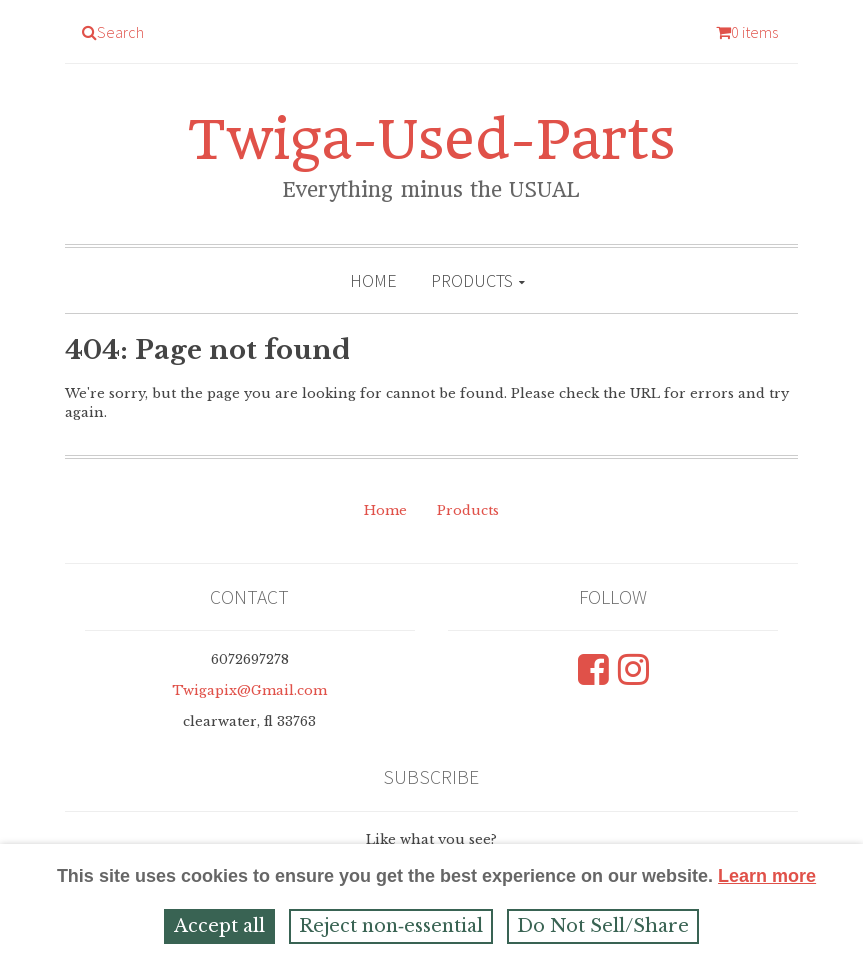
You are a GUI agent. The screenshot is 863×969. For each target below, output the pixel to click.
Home (373, 280)
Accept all (219, 926)
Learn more (767, 876)
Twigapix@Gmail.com (249, 690)
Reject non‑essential (391, 926)
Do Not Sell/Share (603, 926)
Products (472, 280)
